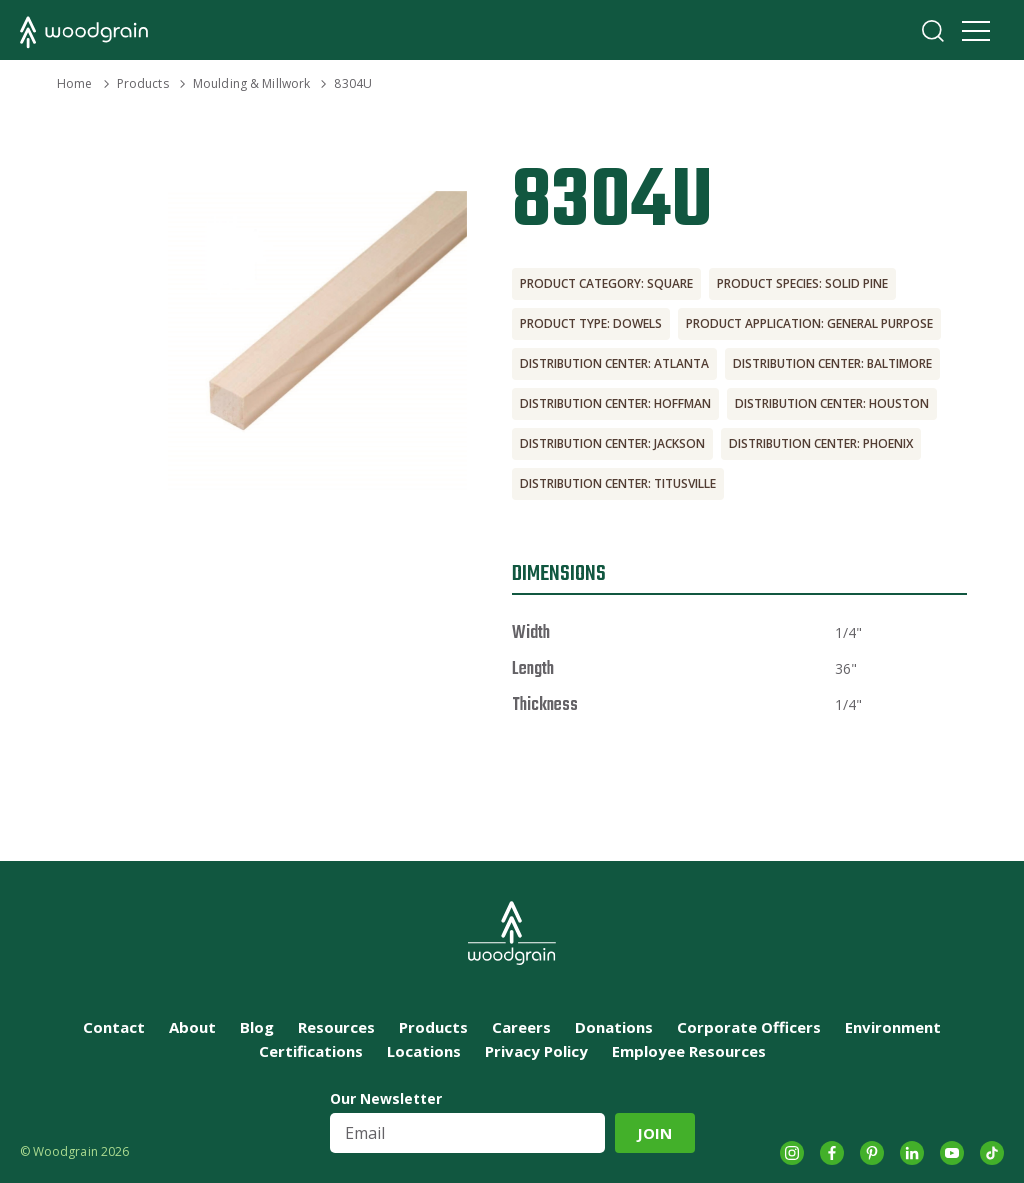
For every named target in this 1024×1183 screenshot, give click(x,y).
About (192, 1027)
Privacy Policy (536, 1051)
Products (143, 83)
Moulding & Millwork (251, 83)
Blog (257, 1027)
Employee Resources (689, 1051)
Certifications (311, 1051)
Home (74, 83)
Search (933, 31)
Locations (424, 1051)
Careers (521, 1027)
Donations (614, 1027)
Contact (114, 1027)
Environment (893, 1027)
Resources (336, 1027)
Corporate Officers (749, 1027)
